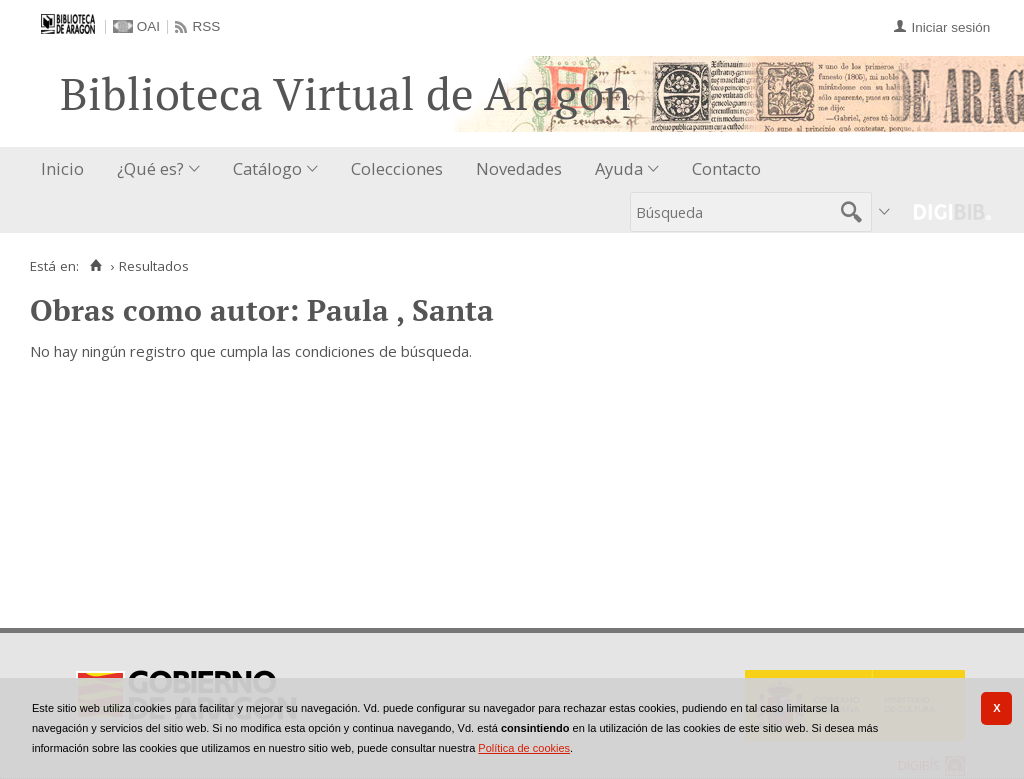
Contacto (726, 168)
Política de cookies (524, 748)
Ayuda (619, 168)
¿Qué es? (150, 168)
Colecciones (397, 168)
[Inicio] (95, 266)
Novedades (519, 168)
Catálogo (267, 168)
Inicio (62, 168)
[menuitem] (67, 169)
